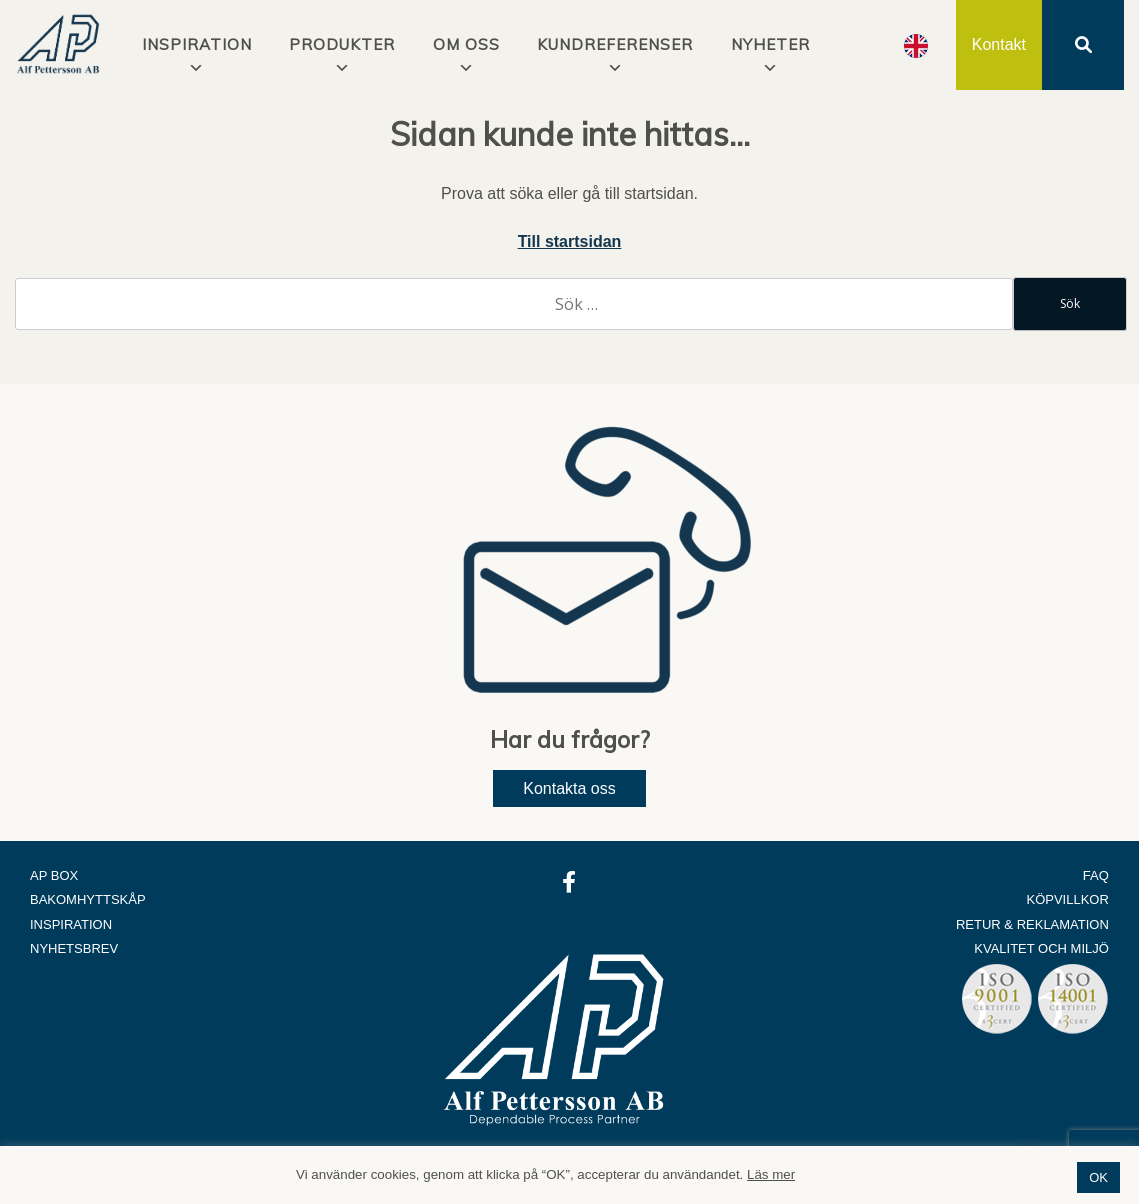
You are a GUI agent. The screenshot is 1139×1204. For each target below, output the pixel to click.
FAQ (1096, 875)
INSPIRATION (197, 44)
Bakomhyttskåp (88, 899)
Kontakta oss (569, 788)
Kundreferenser (615, 44)
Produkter (342, 44)
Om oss (466, 44)
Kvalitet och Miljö (1041, 948)
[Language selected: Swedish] (916, 45)
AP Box (54, 875)
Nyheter (770, 44)
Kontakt (999, 44)
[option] (916, 46)
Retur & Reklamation (1032, 924)
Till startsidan (570, 241)
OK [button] (1098, 1177)
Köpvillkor (1068, 899)
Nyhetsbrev (74, 948)
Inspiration (71, 924)
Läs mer (771, 1174)
